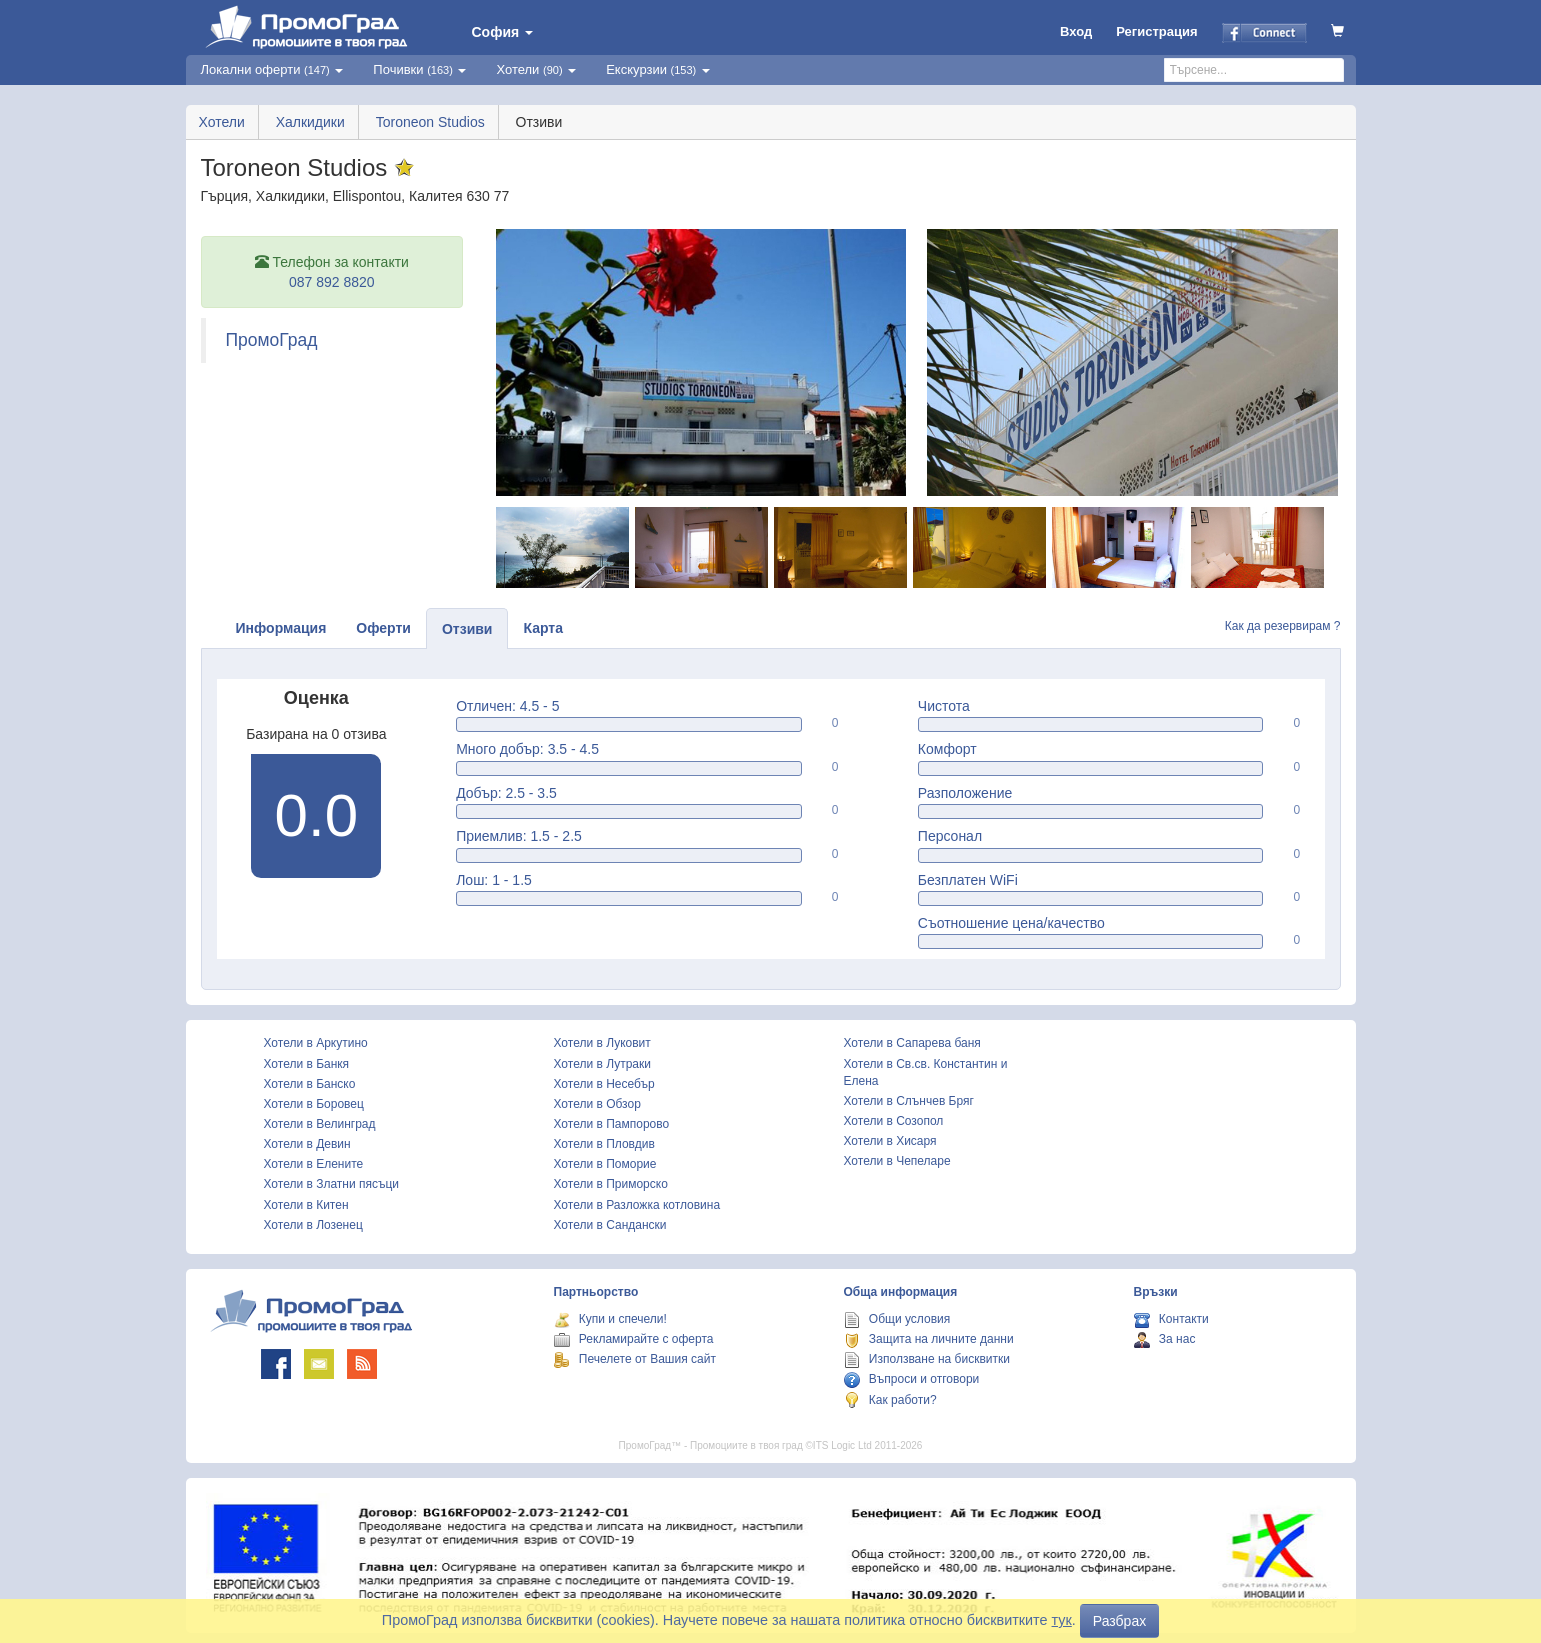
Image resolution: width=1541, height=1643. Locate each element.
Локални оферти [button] (272, 69)
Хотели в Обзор (597, 1104)
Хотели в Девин (307, 1144)
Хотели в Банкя (307, 1064)
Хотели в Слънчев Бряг (909, 1101)
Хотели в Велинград (320, 1124)
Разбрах (1119, 1621)
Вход (1076, 31)
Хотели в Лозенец (313, 1225)
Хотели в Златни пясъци (332, 1184)
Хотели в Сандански (610, 1225)
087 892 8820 (332, 282)
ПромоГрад (272, 340)
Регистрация (1156, 31)
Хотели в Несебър (604, 1084)
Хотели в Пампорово (612, 1124)
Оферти (383, 628)
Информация (281, 628)
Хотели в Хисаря (890, 1141)
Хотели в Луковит (602, 1043)
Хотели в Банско (310, 1084)
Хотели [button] (536, 69)
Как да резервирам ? (1283, 626)
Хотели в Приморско (611, 1184)
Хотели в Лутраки (602, 1064)
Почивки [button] (419, 69)
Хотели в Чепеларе (897, 1161)
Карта (543, 628)
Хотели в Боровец (314, 1104)
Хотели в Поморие (605, 1164)
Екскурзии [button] (658, 69)
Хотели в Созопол (894, 1121)
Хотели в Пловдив (604, 1144)
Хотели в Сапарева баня (912, 1043)
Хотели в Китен (306, 1205)
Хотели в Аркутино (316, 1043)
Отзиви (467, 629)
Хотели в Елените (314, 1164)
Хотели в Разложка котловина (637, 1205)
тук (1062, 1620)
